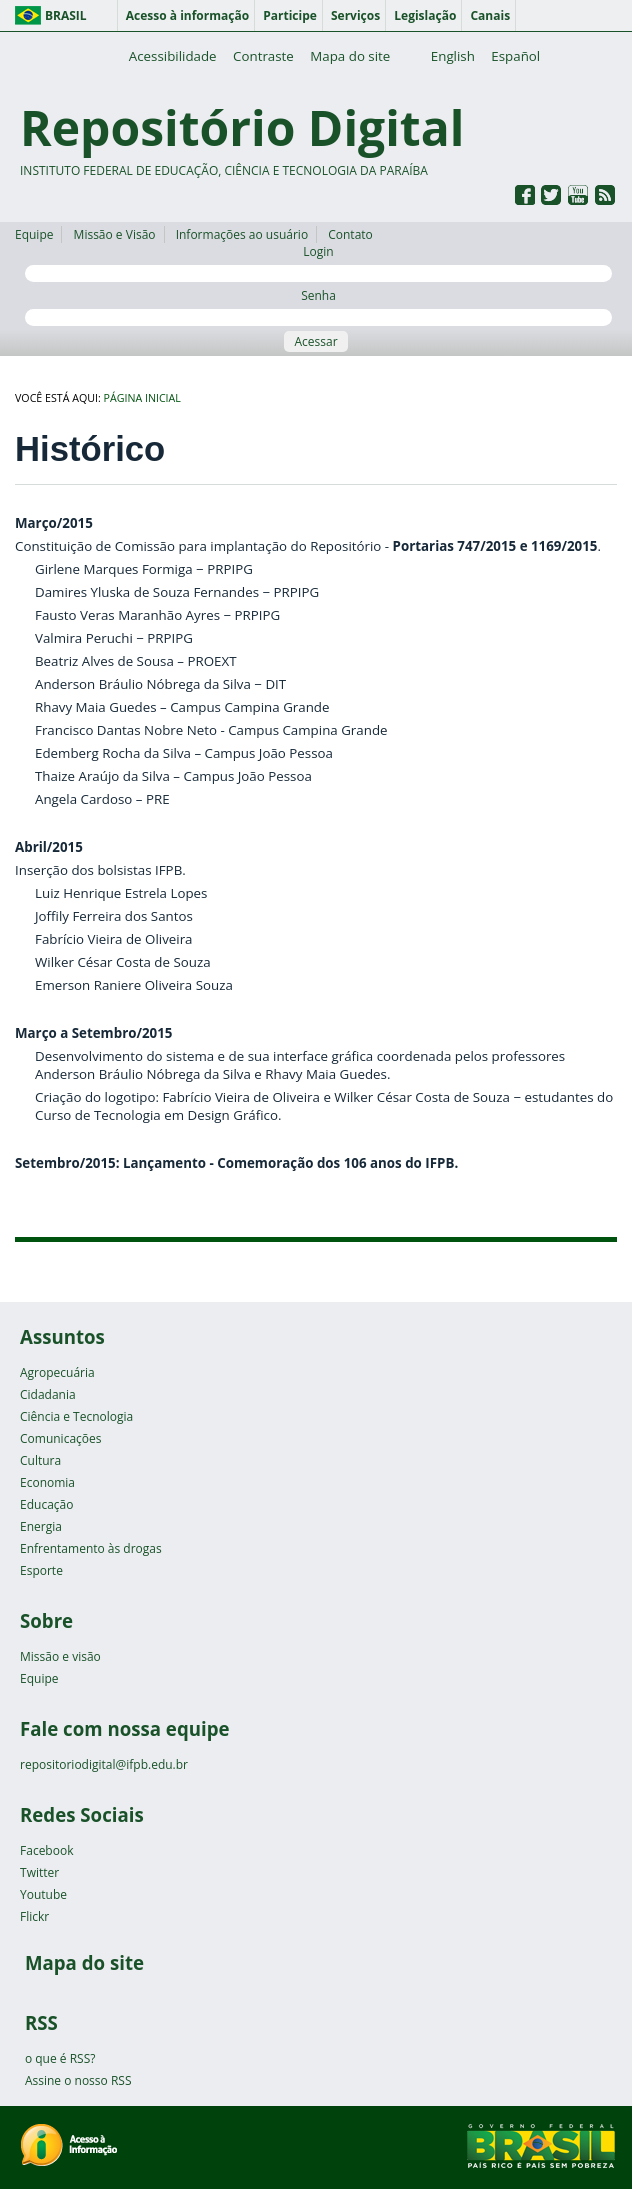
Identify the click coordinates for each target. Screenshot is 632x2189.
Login (318, 262)
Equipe (34, 234)
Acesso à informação (187, 15)
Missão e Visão (115, 234)
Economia (47, 1482)
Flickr (34, 1916)
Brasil (66, 15)
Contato (350, 234)
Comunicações (60, 1438)
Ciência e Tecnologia (76, 1416)
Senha (318, 306)
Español (515, 56)
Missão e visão (60, 1656)
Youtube (43, 1894)
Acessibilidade (173, 56)
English (453, 56)
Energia (41, 1526)
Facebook (46, 1850)
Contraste (263, 56)
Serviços (355, 15)
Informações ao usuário (242, 234)
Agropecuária (57, 1372)
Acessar (315, 341)
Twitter (39, 1872)
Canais (490, 15)
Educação (46, 1504)
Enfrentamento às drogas (91, 1548)
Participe (290, 15)
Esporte (41, 1570)
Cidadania (48, 1394)
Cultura (40, 1460)
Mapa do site (350, 56)
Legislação (425, 15)
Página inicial (142, 398)
